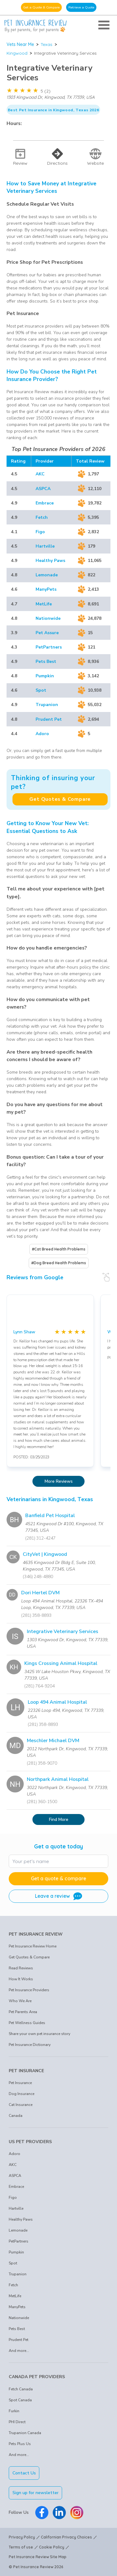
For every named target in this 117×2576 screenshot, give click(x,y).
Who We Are (20, 2000)
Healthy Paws (50, 561)
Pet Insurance (20, 2082)
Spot (41, 690)
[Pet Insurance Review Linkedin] (59, 2512)
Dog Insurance (21, 2093)
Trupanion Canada (25, 2432)
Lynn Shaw (24, 1332)
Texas (46, 44)
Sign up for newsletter (35, 2493)
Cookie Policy (51, 2547)
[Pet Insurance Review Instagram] (76, 2512)
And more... (19, 2350)
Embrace (45, 503)
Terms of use (21, 2547)
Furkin (14, 2410)
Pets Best (46, 661)
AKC (40, 474)
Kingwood (17, 53)
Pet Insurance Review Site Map (37, 2556)
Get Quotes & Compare (60, 799)
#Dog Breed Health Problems (58, 1262)
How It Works (21, 1979)
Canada (15, 2115)
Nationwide (48, 618)
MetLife (44, 604)
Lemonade (47, 575)
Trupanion (47, 705)
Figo (40, 532)
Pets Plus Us (20, 2443)
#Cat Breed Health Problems (58, 1249)
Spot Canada (20, 2400)
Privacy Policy (22, 2537)
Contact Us (24, 2473)
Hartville (45, 546)
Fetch (42, 517)
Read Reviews (21, 1968)
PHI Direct (17, 2421)
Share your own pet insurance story (39, 2033)
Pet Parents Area (23, 2011)
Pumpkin (45, 676)
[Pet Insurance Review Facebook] (41, 2512)
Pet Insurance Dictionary (30, 2044)
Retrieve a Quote (81, 7)
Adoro (42, 734)
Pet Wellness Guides (27, 2022)
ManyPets (46, 589)
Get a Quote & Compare (41, 7)
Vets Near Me (20, 44)
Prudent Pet (49, 719)
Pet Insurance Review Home (32, 1946)
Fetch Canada (21, 2389)
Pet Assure (47, 633)
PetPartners (49, 647)
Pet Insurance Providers (29, 1989)
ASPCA (43, 489)
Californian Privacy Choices (66, 2537)
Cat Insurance (20, 2104)
